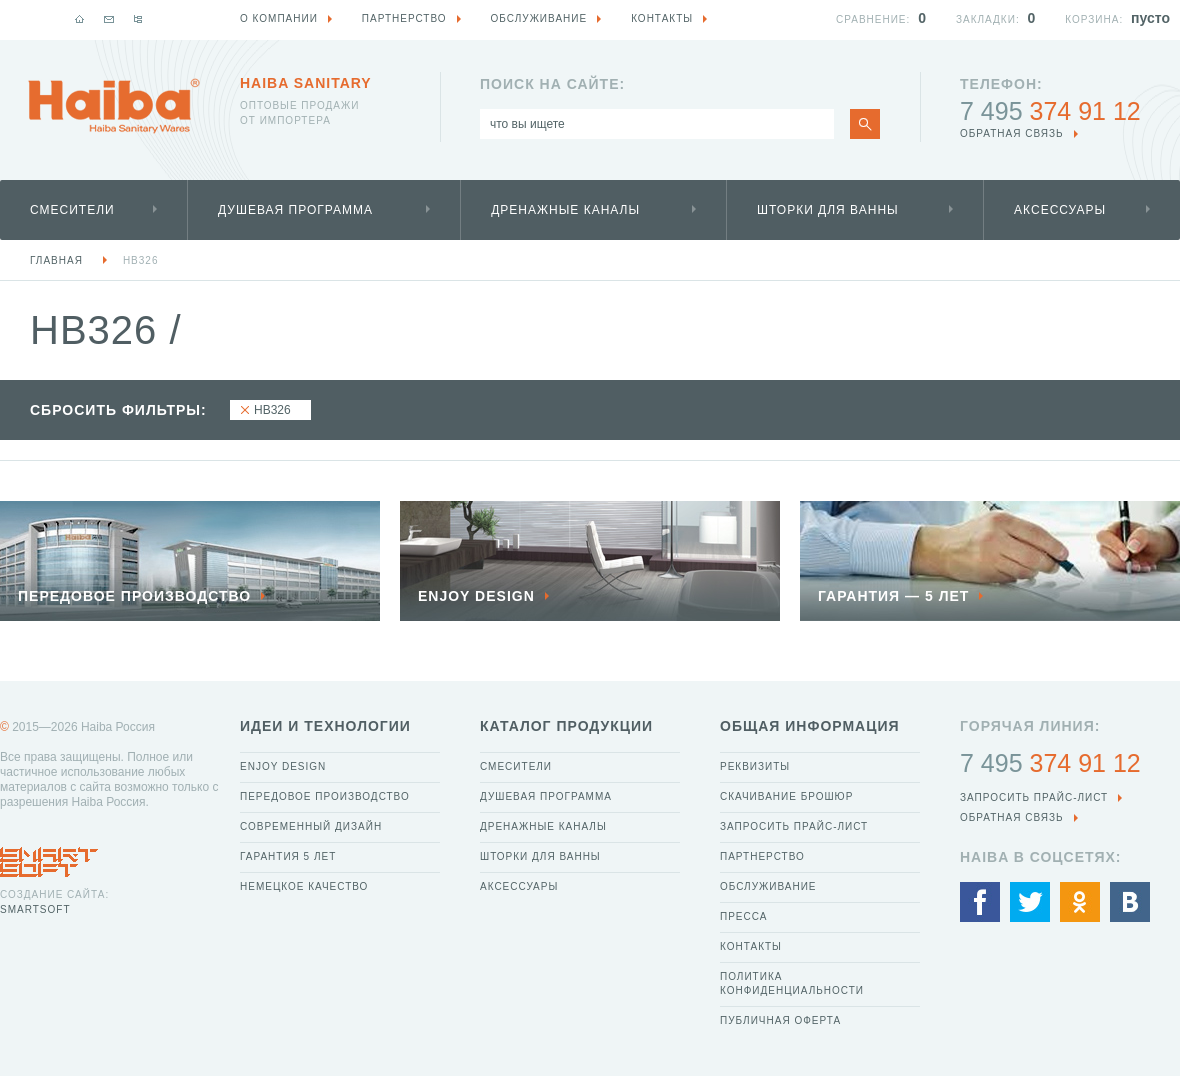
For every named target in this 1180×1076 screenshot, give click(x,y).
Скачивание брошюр (786, 796)
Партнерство (762, 856)
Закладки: (988, 19)
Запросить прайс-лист (794, 826)
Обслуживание (768, 886)
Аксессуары (1060, 210)
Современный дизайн (311, 826)
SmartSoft (35, 909)
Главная (56, 260)
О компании (279, 18)
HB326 (141, 260)
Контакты (751, 946)
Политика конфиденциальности (792, 983)
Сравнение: (873, 19)
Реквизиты (755, 766)
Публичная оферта (780, 1020)
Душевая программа (295, 210)
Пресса (743, 916)
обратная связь (1012, 133)
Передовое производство (325, 796)
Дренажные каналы (565, 210)
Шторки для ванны (828, 210)
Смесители (72, 210)
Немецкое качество (304, 886)
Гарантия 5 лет (288, 856)
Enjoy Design (283, 766)
